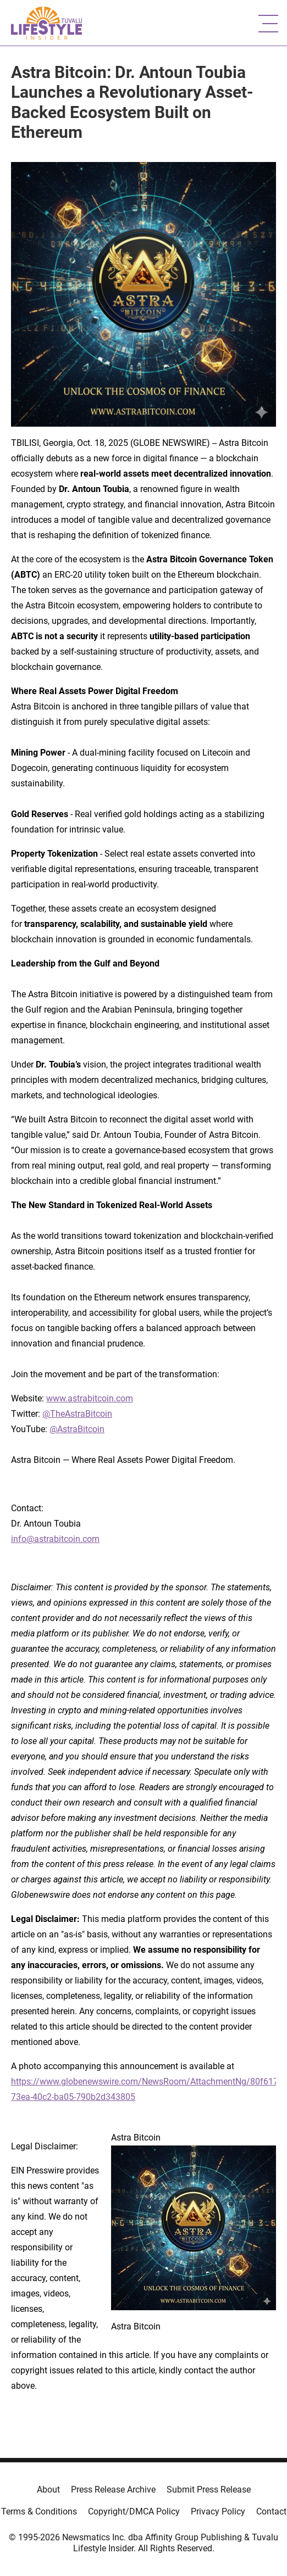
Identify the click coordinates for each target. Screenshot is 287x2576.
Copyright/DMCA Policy (134, 2511)
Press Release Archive (113, 2489)
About (48, 2489)
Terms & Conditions (39, 2511)
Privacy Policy (218, 2511)
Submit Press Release (209, 2489)
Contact (271, 2511)
